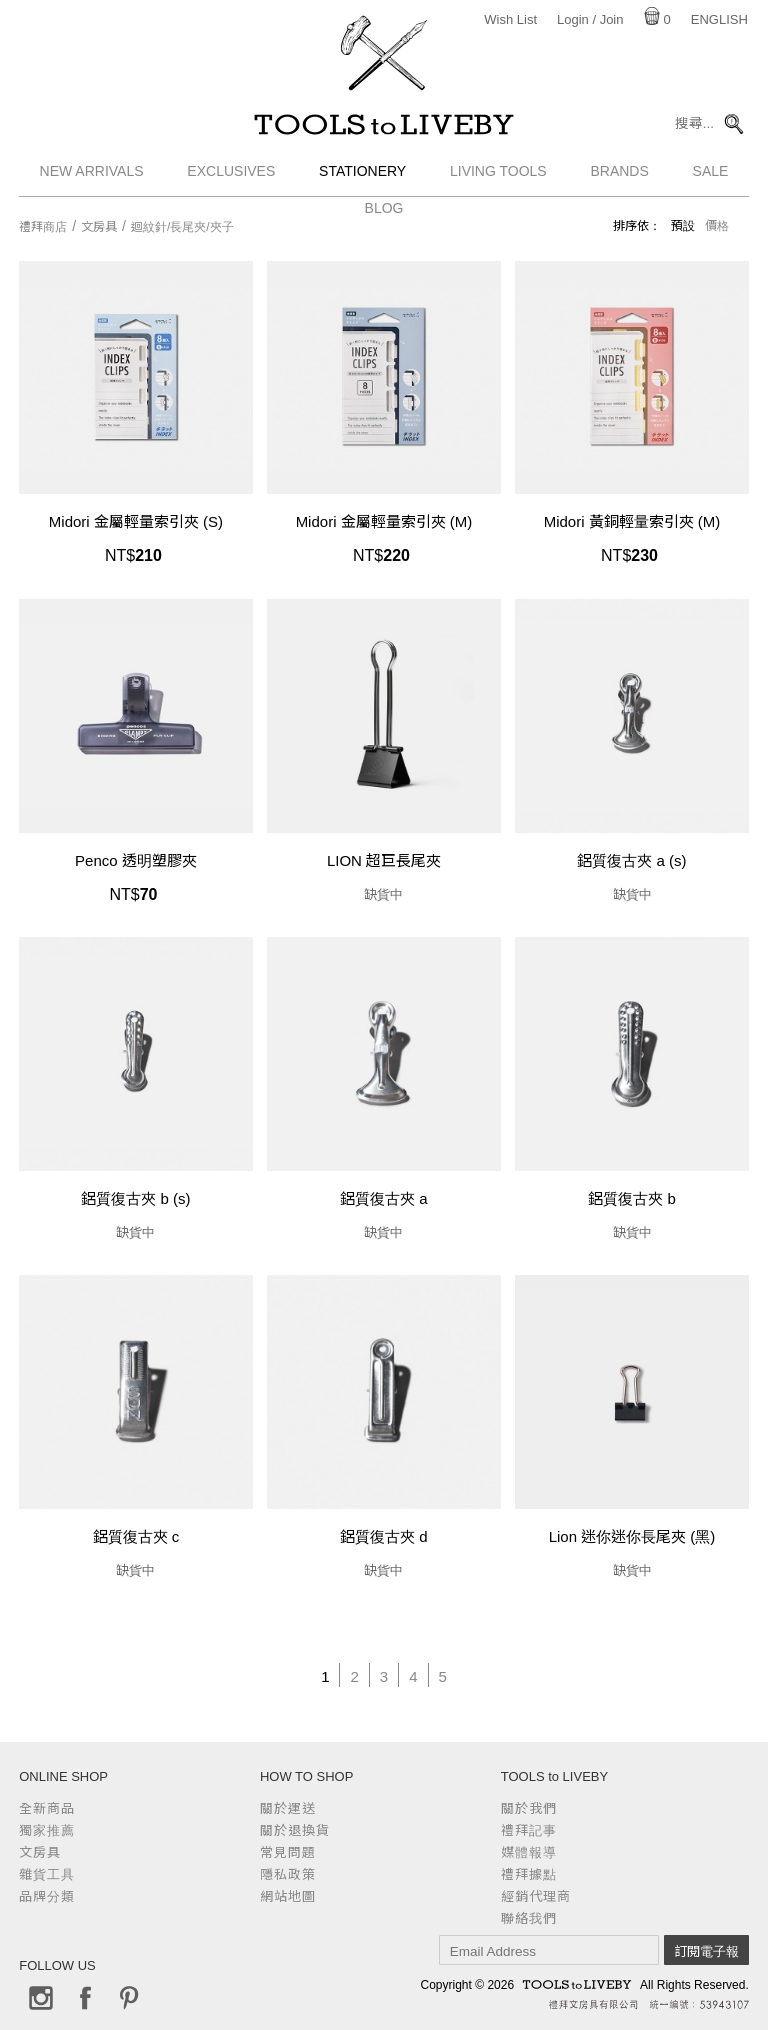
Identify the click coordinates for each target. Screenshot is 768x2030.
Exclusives (231, 175)
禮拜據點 (529, 1874)
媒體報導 (529, 1852)
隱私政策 (288, 1874)
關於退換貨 (295, 1830)
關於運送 (288, 1808)
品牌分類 (47, 1896)
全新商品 (47, 1808)
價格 (717, 226)
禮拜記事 (529, 1830)
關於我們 (529, 1808)
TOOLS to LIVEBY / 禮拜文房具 (384, 127)
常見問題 (288, 1852)
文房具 (99, 227)
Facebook (85, 1998)
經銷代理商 (536, 1896)
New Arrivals (92, 175)
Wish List (510, 19)
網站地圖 (288, 1896)
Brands (619, 175)
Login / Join (590, 19)
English (719, 19)
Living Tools (498, 175)
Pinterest (129, 1998)
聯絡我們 (529, 1918)
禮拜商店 (43, 227)
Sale (711, 175)
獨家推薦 (47, 1830)
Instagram (41, 1998)
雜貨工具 (47, 1874)
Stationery (362, 175)
